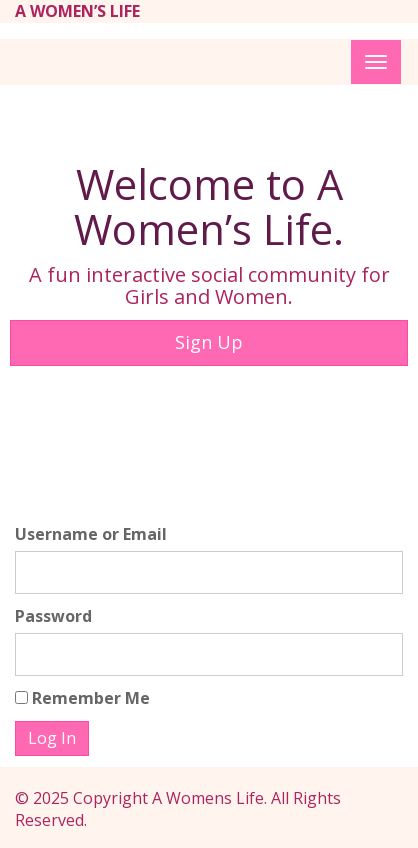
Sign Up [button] (209, 342)
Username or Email (91, 534)
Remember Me (82, 698)
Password (53, 616)
